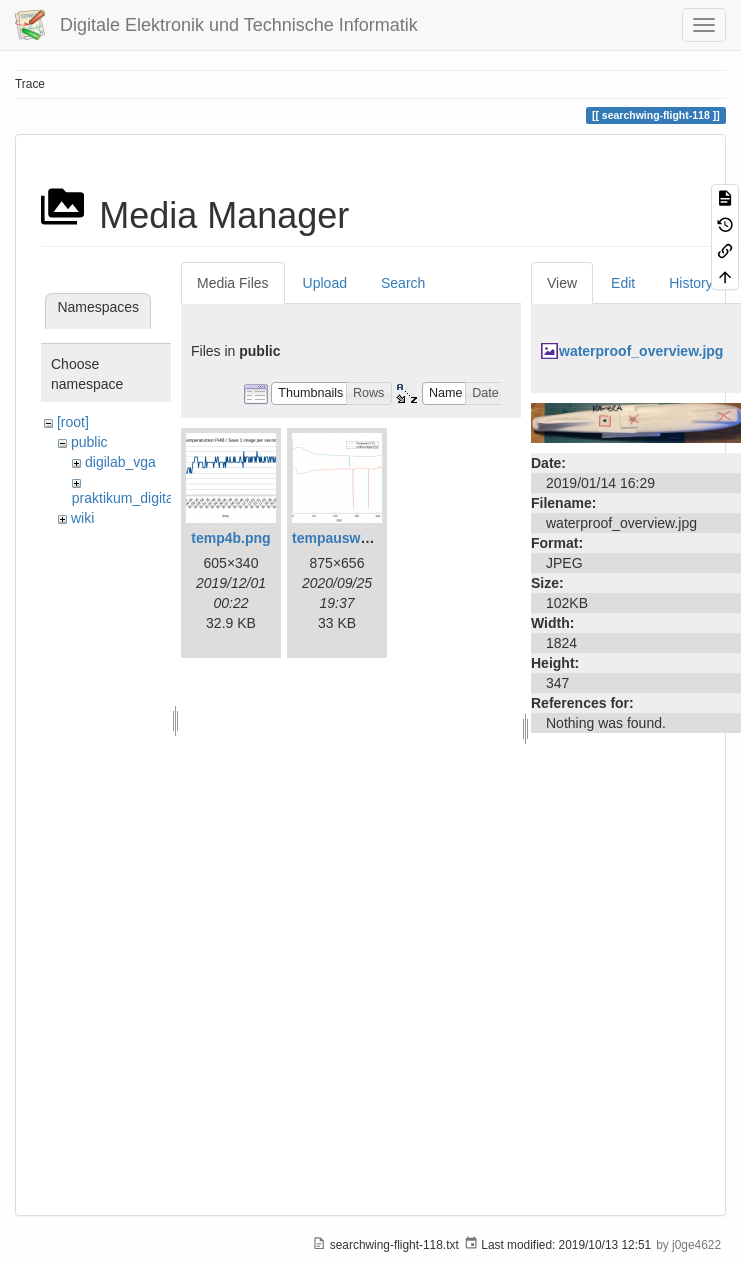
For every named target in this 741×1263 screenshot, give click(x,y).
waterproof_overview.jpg (641, 351)
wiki (82, 518)
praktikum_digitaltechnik (146, 498)
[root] (73, 422)
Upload (325, 283)
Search (403, 283)
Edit (623, 283)
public (89, 442)
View (562, 283)
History (691, 283)
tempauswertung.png (363, 538)
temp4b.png (230, 538)
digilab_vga (120, 462)
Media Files (233, 283)
